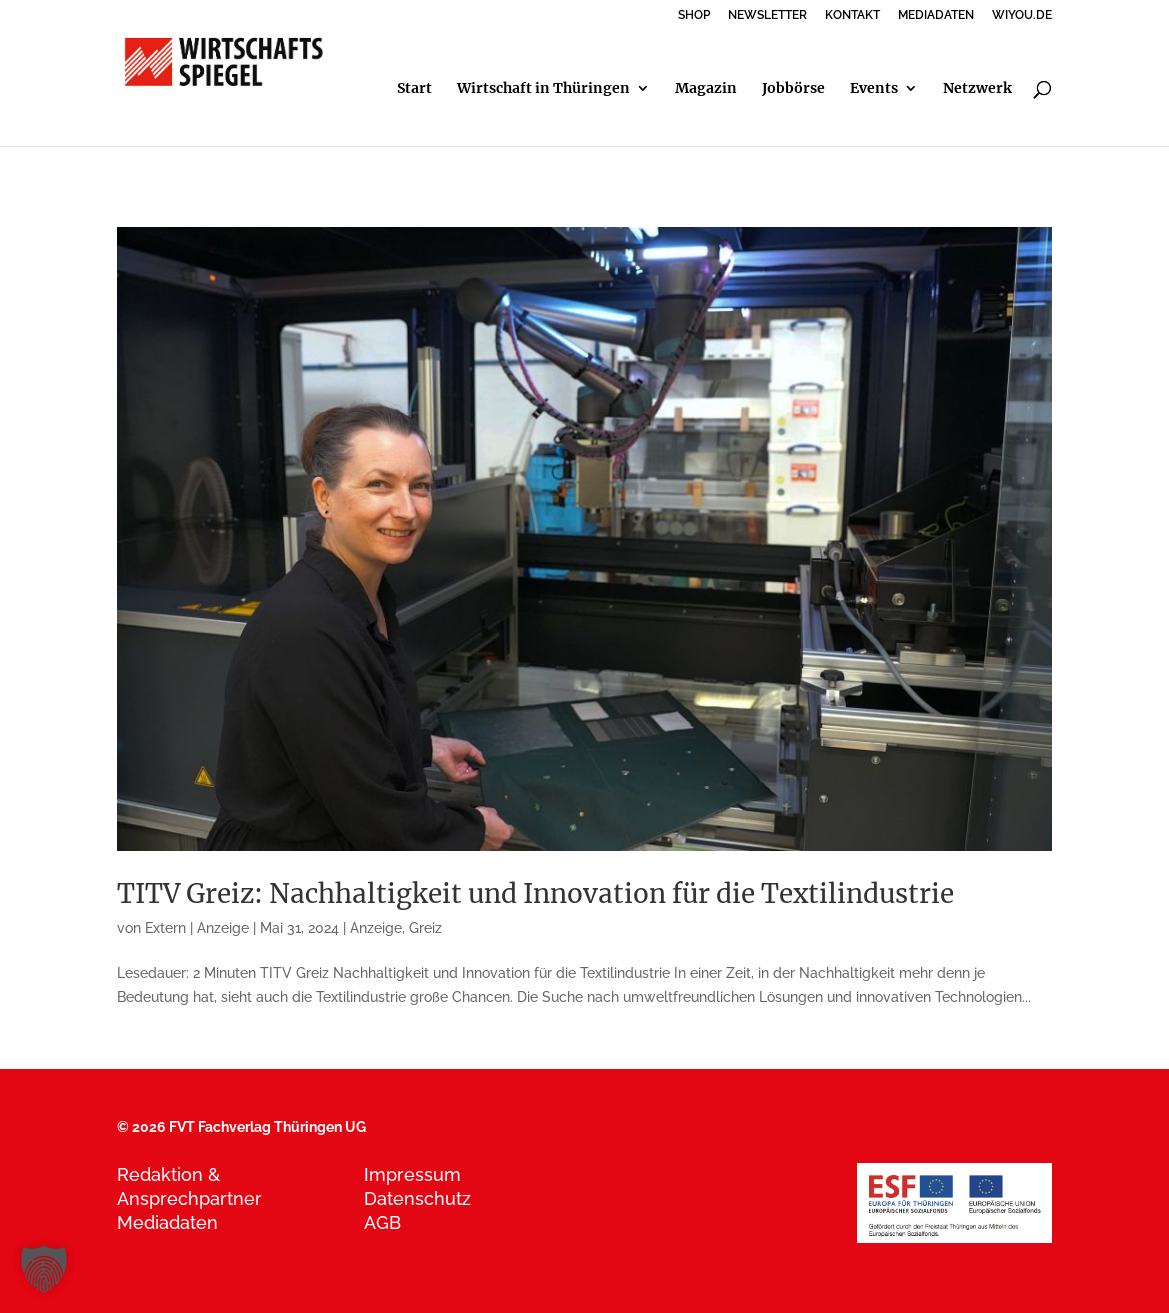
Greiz (425, 928)
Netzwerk (977, 89)
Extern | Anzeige (197, 928)
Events (874, 89)
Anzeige (376, 928)
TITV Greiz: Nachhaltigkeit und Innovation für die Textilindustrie (535, 893)
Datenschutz (417, 1198)
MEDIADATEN (936, 15)
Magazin (706, 89)
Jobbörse (793, 89)
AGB (382, 1222)
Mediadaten (167, 1222)
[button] (44, 1269)
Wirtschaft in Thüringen (543, 89)
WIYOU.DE (1022, 15)
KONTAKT (852, 15)
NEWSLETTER (767, 15)
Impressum (412, 1174)
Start (414, 89)
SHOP (694, 15)
